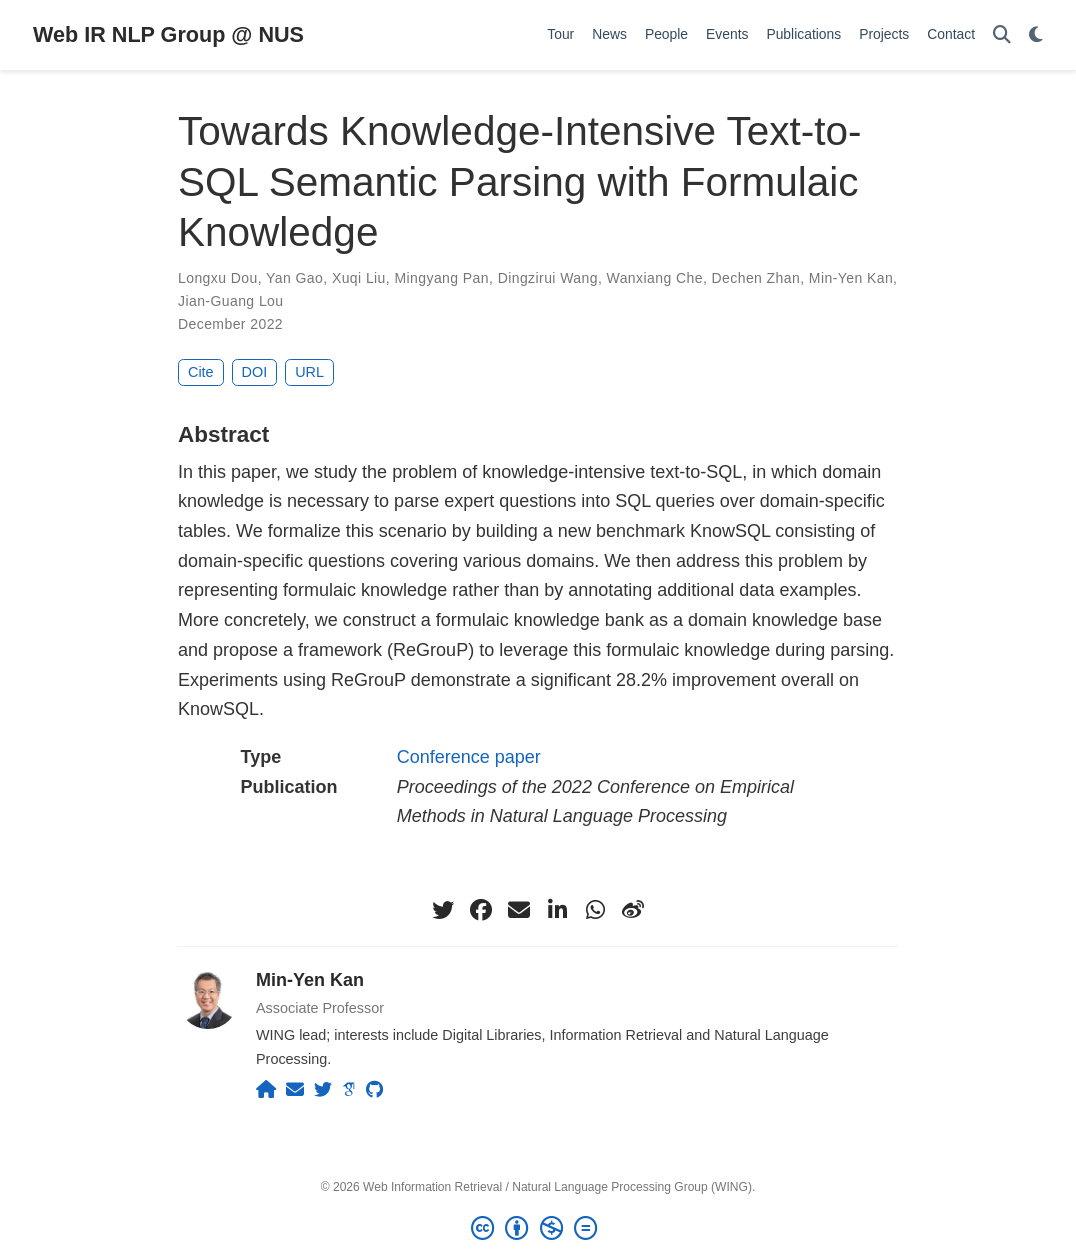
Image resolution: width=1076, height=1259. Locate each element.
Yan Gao (294, 278)
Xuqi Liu (359, 278)
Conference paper (469, 757)
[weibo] (633, 910)
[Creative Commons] (538, 1229)
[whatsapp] (595, 910)
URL (309, 372)
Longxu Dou (218, 278)
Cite (201, 372)
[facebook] (481, 910)
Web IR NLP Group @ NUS (168, 34)
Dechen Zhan (756, 278)
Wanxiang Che (655, 278)
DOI (255, 372)
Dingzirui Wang (548, 278)
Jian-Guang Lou (231, 301)
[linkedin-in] (557, 910)
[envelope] (519, 910)
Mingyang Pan (441, 278)
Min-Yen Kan (851, 278)
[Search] (1002, 35)
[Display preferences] (1036, 35)
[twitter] (443, 910)
